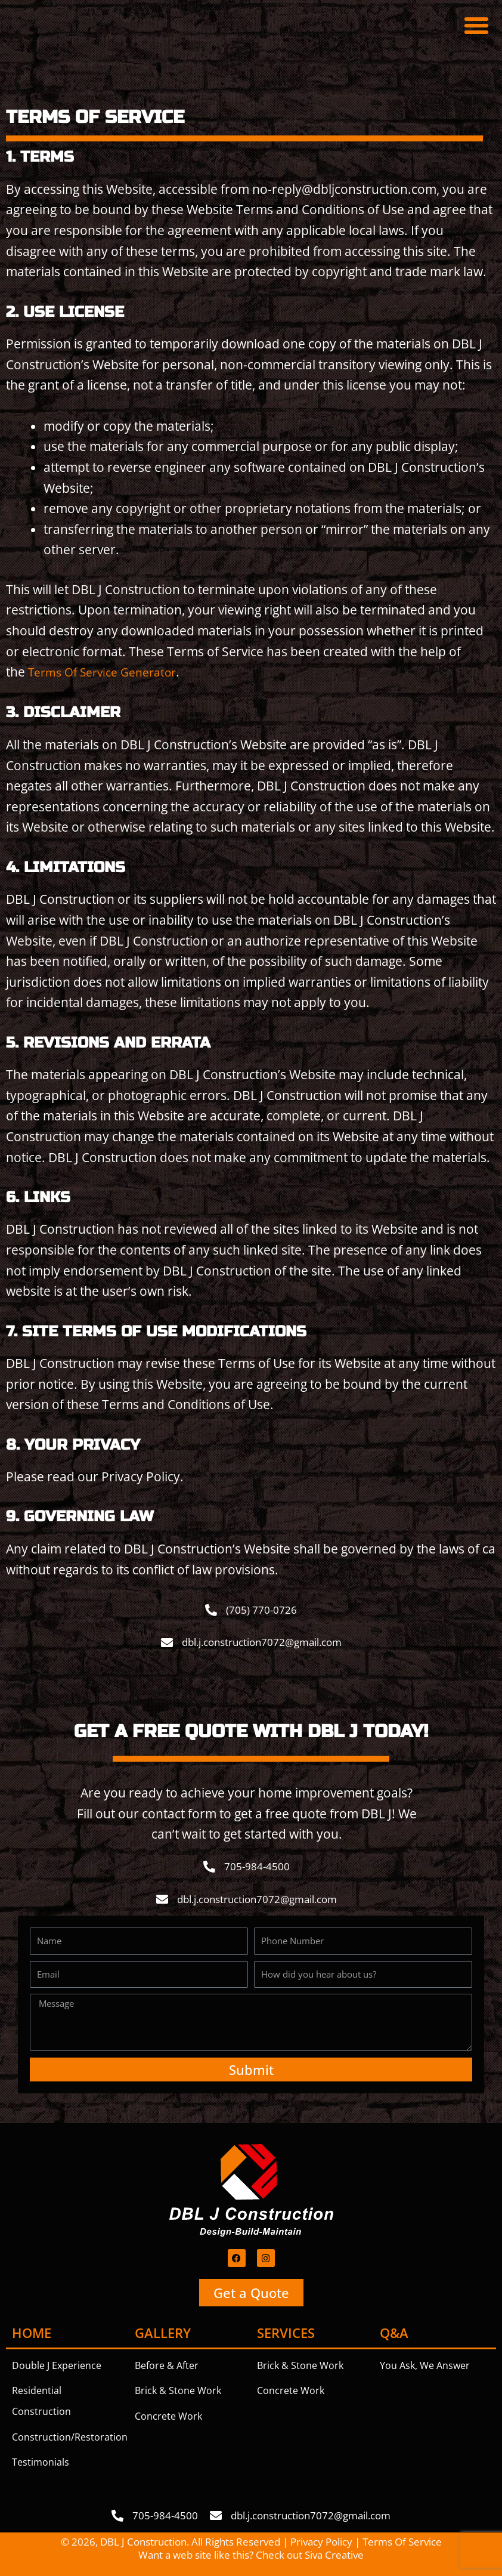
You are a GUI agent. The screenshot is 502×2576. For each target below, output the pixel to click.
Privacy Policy (321, 2541)
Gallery (163, 2332)
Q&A (394, 2332)
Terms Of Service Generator (109, 671)
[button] (476, 25)
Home (31, 2332)
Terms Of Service (402, 2541)
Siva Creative (334, 2554)
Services (286, 2332)
